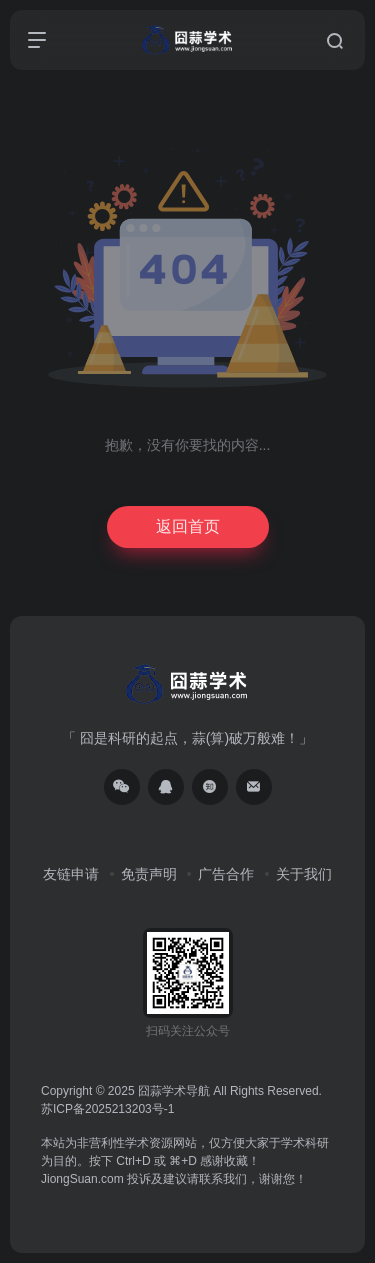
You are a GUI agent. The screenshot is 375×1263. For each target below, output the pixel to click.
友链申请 (71, 874)
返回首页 (188, 526)
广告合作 (226, 874)
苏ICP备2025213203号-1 (107, 1109)
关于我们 (304, 874)
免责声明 (149, 874)
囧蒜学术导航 (174, 1091)
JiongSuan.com (82, 1179)
